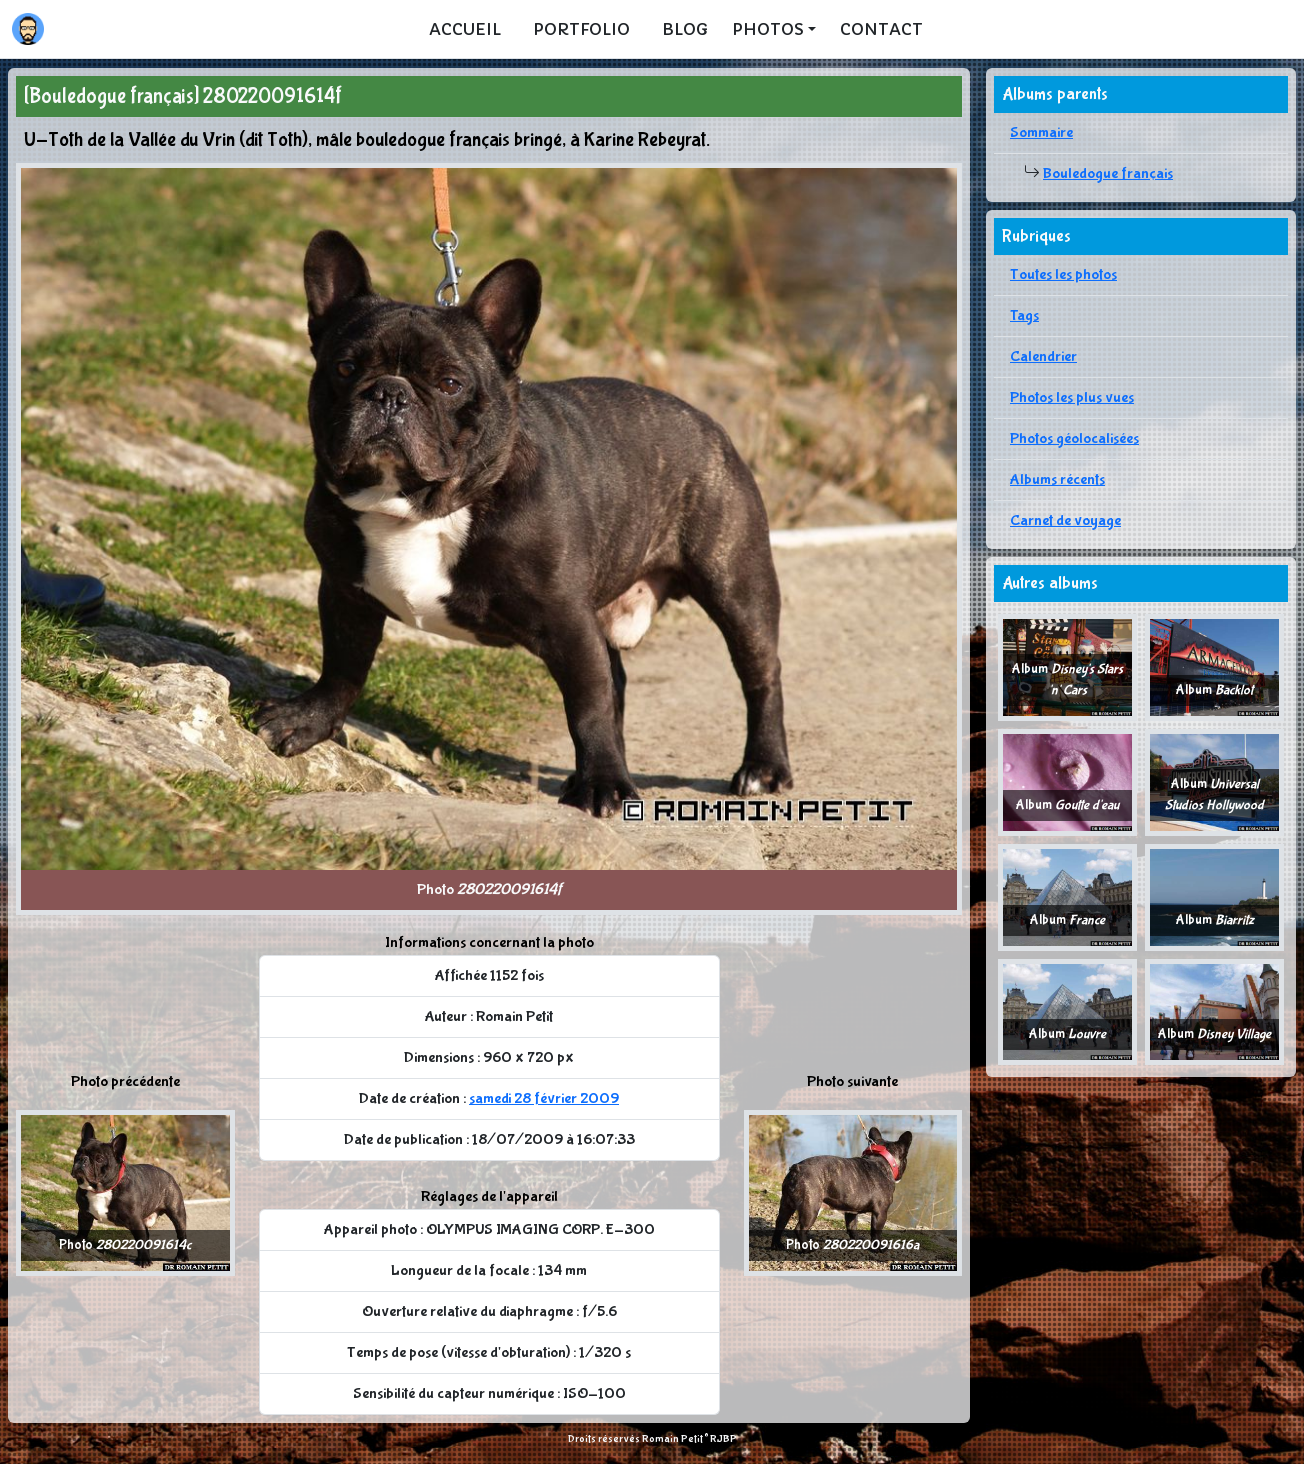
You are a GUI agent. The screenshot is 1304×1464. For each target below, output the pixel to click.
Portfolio (581, 29)
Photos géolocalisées (1074, 438)
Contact (881, 29)
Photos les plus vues (1072, 397)
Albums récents (1057, 479)
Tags (1024, 315)
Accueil (465, 29)
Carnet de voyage (1065, 520)
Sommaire (1041, 132)
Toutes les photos (1063, 274)
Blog (685, 29)
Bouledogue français (1108, 173)
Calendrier (1043, 356)
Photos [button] (768, 29)
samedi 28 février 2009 (544, 1098)
